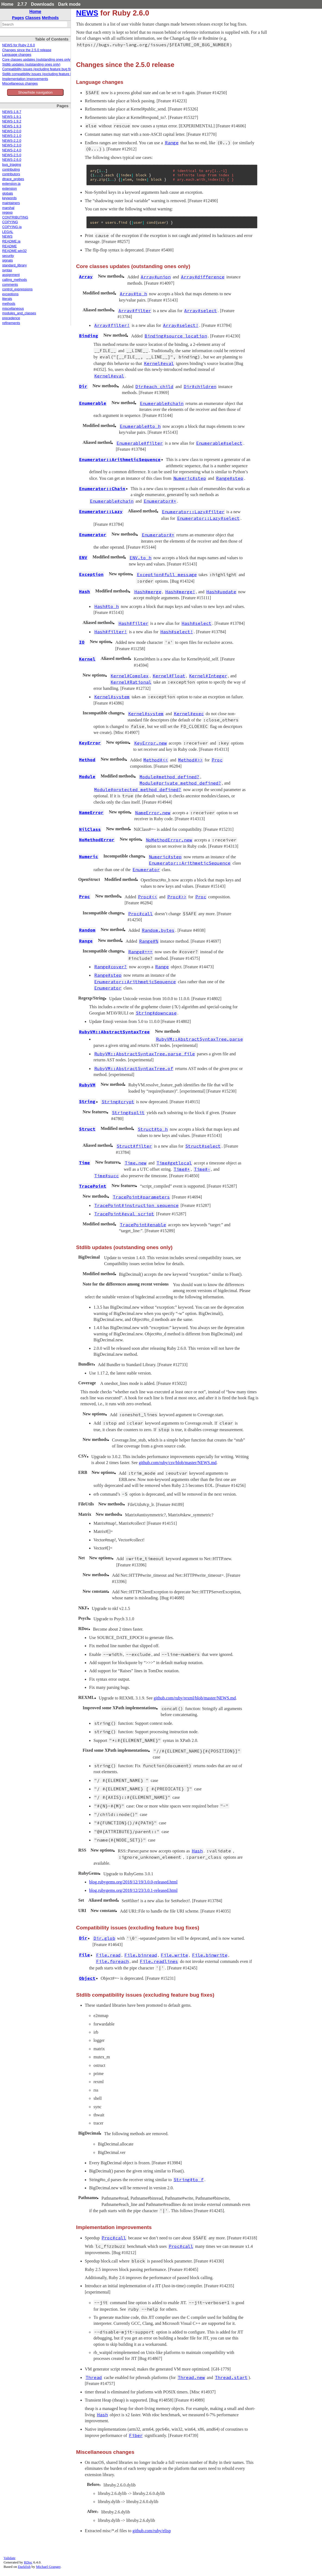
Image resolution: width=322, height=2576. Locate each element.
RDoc (28, 2562)
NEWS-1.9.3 (11, 126)
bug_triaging (11, 165)
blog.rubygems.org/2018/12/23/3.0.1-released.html (133, 1890)
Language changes (16, 55)
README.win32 (14, 251)
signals (7, 260)
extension (9, 188)
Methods (50, 17)
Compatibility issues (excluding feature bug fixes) (39, 69)
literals (7, 299)
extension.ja (11, 184)
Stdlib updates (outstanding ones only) (31, 64)
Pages (18, 17)
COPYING (10, 222)
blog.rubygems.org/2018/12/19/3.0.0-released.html (133, 1882)
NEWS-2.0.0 (11, 131)
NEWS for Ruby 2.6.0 (18, 45)
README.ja (11, 241)
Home (7, 4)
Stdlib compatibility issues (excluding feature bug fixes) (43, 74)
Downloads (42, 4)
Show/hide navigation (35, 92)
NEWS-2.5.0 (11, 155)
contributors (11, 174)
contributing (11, 169)
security (8, 256)
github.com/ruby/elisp (152, 2530)
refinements (11, 323)
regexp (7, 212)
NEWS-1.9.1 (11, 117)
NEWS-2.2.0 (11, 141)
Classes (33, 17)
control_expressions (17, 289)
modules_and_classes (19, 313)
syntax (7, 270)
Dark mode (69, 4)
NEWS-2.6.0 (11, 160)
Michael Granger (48, 2567)
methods (8, 304)
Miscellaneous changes (20, 83)
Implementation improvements (25, 79)
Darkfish (24, 2567)
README (9, 246)
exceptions (10, 294)
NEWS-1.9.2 (11, 121)
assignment (11, 275)
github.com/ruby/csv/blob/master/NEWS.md (178, 1462)
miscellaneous (13, 309)
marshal (8, 208)
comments (10, 285)
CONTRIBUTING (15, 217)
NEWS (7, 236)
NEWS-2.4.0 (11, 150)
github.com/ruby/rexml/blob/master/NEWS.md (195, 1698)
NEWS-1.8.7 (11, 112)
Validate (9, 2558)
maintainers (11, 203)
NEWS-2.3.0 (11, 145)
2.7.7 (22, 4)
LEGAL (7, 232)
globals (7, 193)
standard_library (14, 265)
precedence (11, 318)
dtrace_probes (13, 179)
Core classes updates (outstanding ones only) (37, 60)
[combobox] (34, 24)
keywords (9, 198)
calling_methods (14, 280)
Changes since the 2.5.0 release (26, 50)
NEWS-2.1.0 (11, 136)
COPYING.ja (11, 227)
